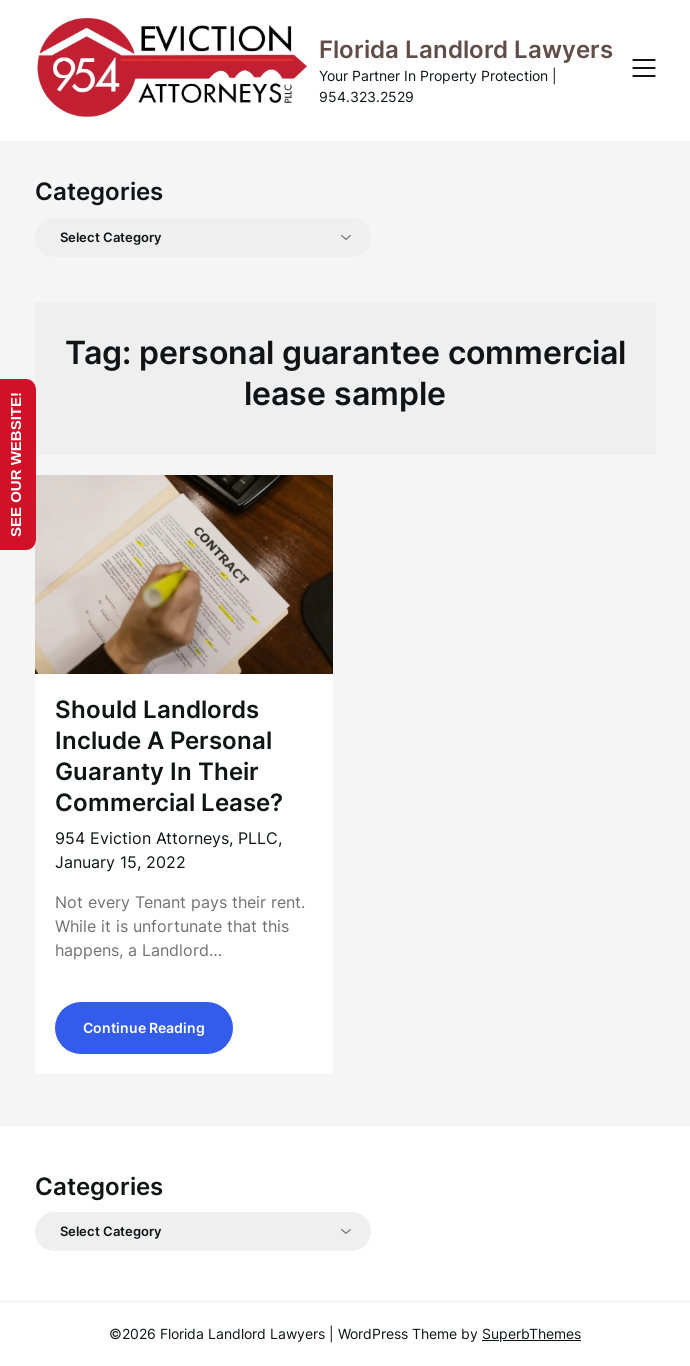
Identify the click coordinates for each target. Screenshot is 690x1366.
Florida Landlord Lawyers (466, 49)
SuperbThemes (531, 1333)
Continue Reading (144, 1027)
